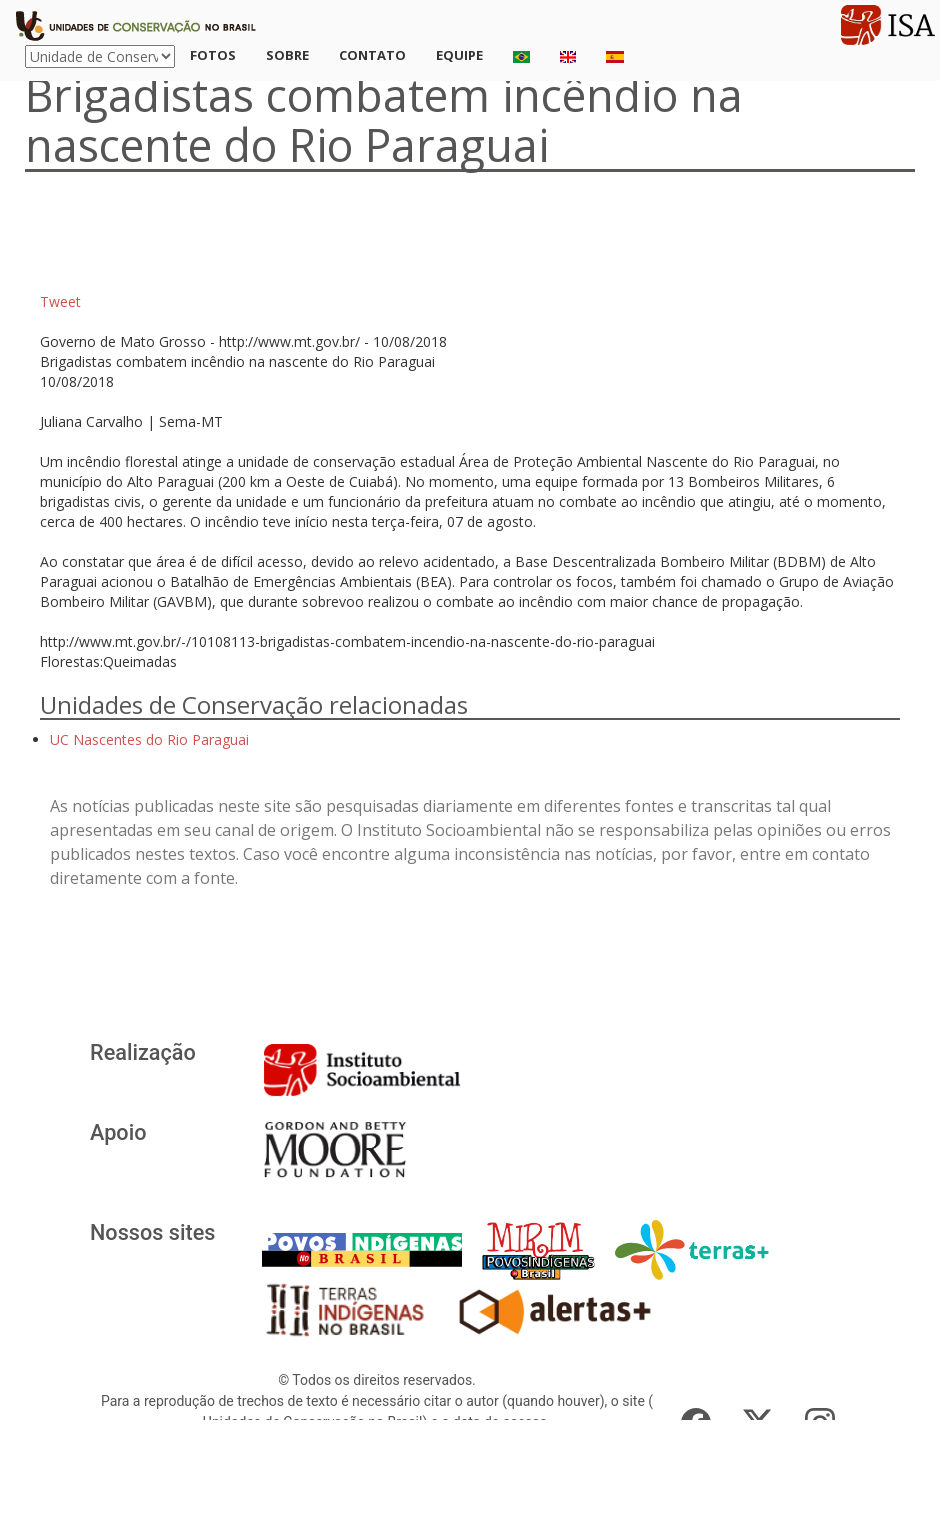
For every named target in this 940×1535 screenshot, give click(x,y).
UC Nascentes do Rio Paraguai (149, 739)
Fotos (213, 55)
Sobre (287, 55)
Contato (372, 55)
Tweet (60, 301)
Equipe (459, 55)
